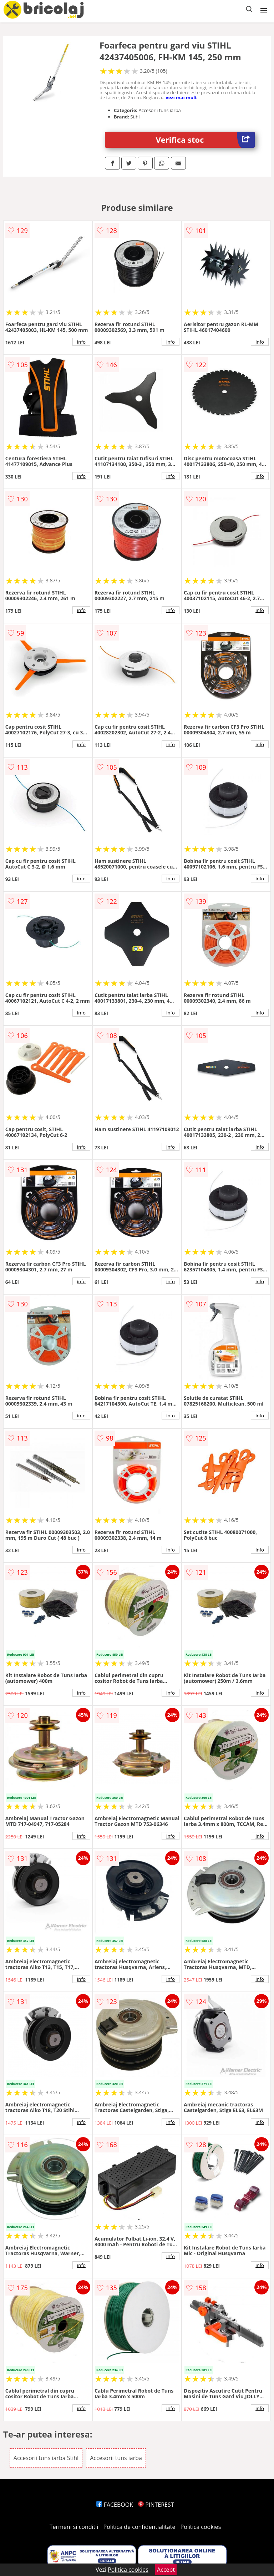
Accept (166, 2570)
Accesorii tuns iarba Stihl (46, 2458)
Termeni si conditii (74, 2527)
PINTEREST (156, 2505)
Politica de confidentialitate (139, 2527)
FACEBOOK (114, 2505)
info (81, 342)
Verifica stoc (205, 140)
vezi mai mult (181, 97)
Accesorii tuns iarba (116, 2458)
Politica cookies (201, 2527)
